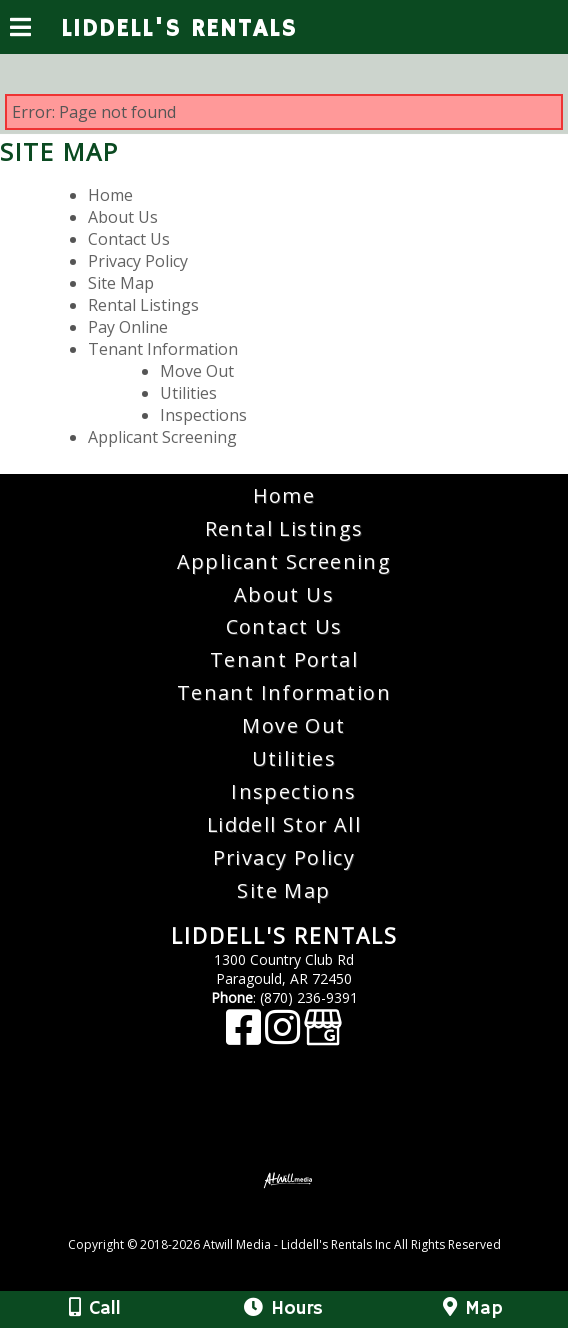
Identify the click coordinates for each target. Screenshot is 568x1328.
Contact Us (129, 239)
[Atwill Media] (302, 1222)
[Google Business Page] (323, 1036)
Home (110, 195)
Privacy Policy (138, 261)
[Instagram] (284, 1036)
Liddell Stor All (284, 824)
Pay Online (128, 327)
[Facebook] (245, 1036)
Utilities (188, 393)
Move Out (197, 371)
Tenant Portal (284, 659)
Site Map (121, 283)
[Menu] (20, 30)
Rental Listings (143, 305)
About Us (123, 217)
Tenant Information (163, 349)
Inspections (203, 415)
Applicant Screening (162, 437)
